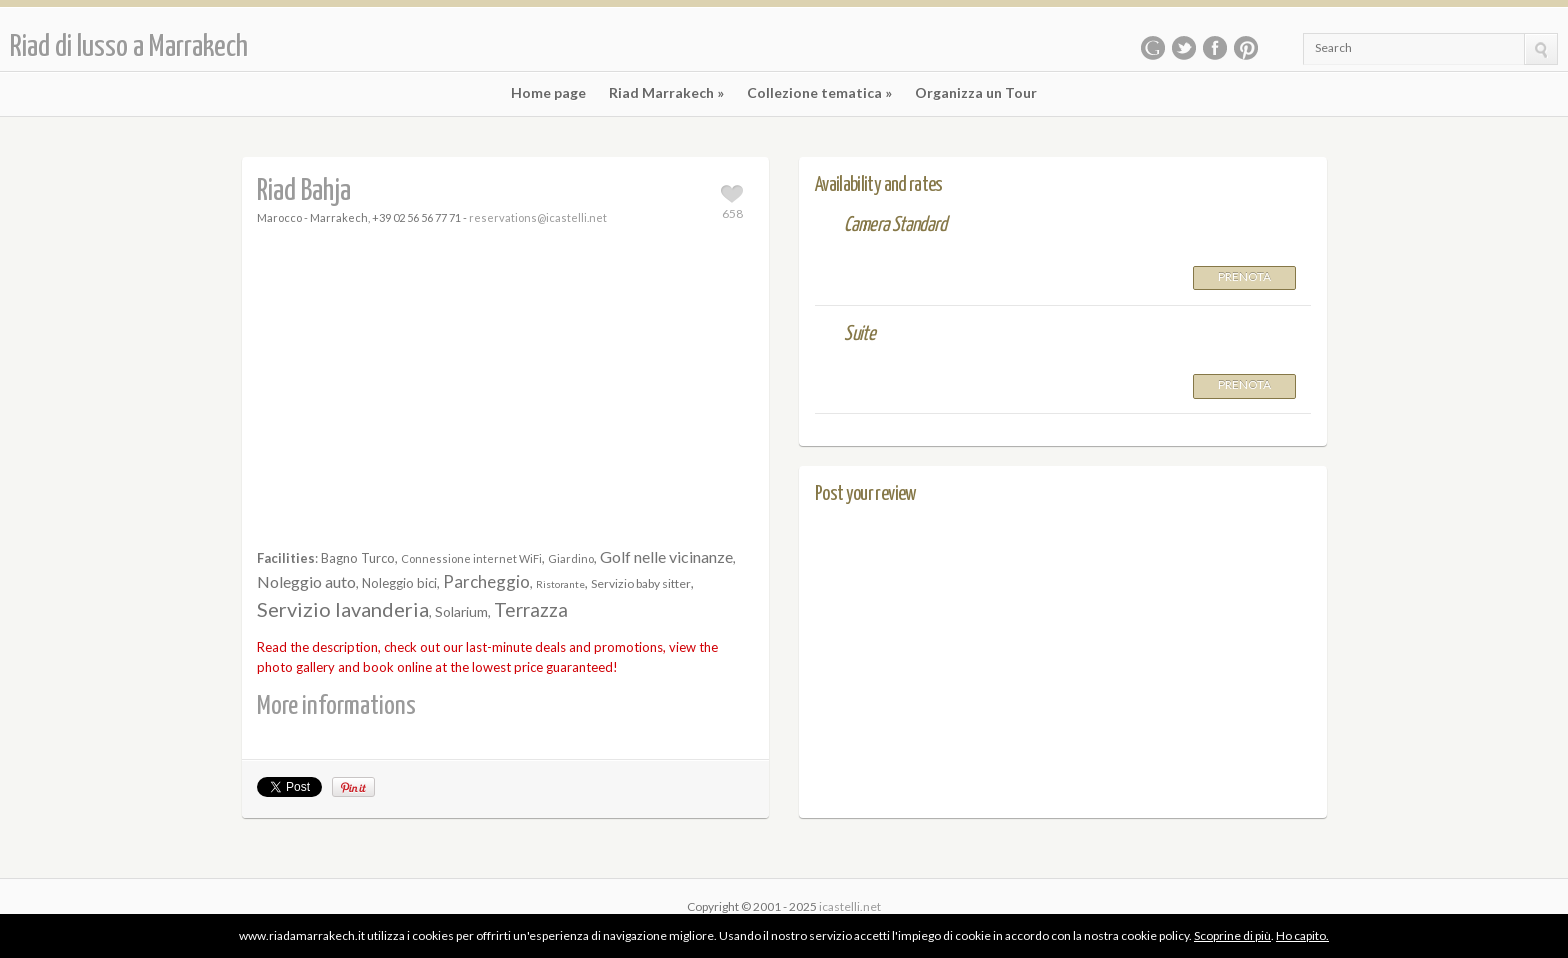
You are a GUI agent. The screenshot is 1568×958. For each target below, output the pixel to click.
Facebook (1215, 48)
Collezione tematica (819, 93)
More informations (336, 706)
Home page (548, 93)
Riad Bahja (304, 191)
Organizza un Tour (976, 93)
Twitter (1184, 48)
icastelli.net (850, 906)
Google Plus (1153, 48)
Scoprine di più (1232, 935)
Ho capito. (1302, 935)
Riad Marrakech (666, 93)
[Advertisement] (506, 389)
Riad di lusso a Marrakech (129, 47)
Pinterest (1246, 48)
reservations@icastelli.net (538, 217)
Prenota (1244, 276)
